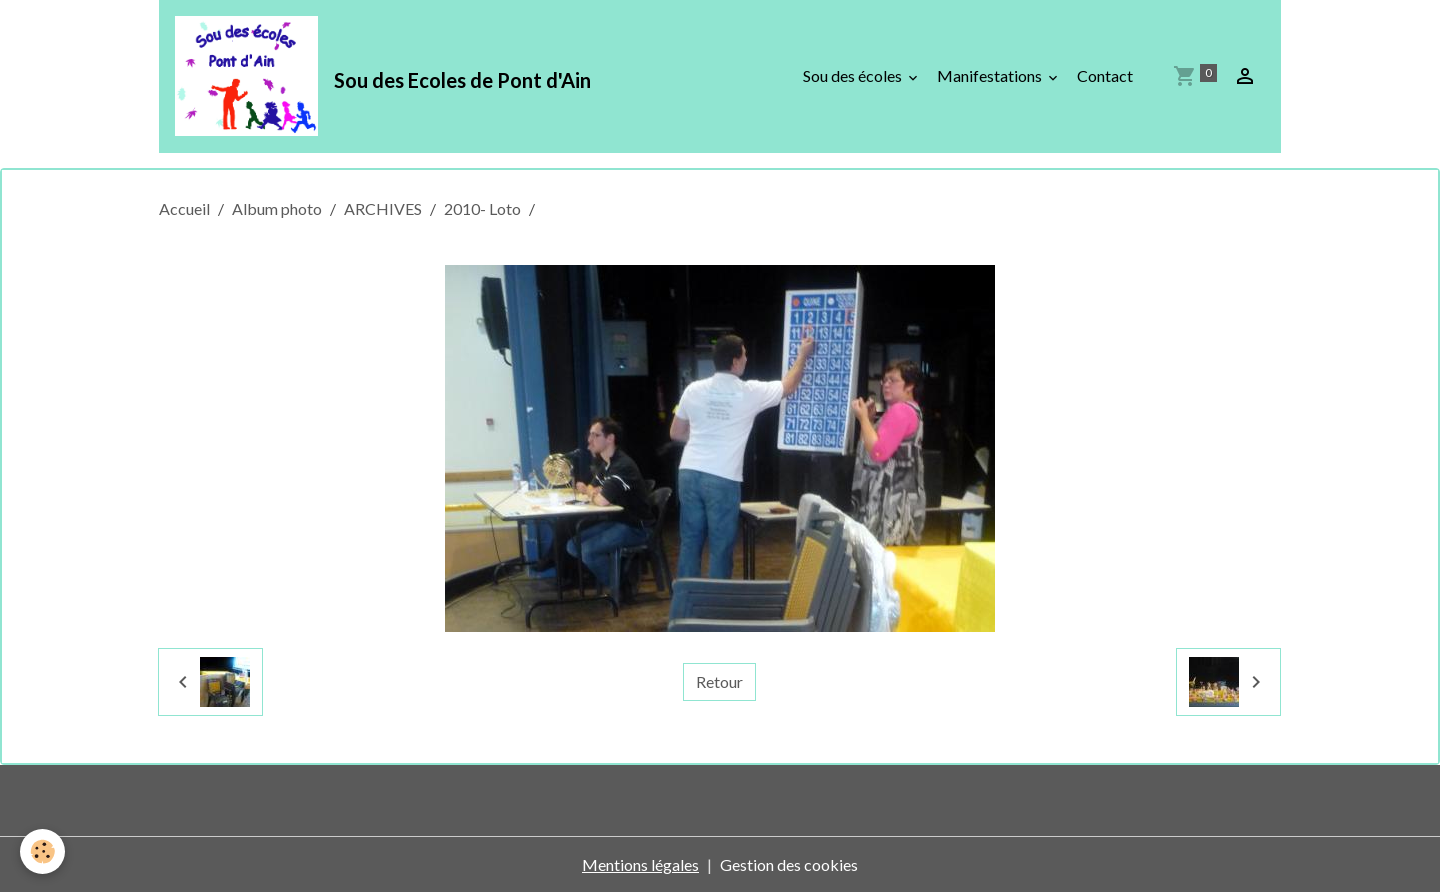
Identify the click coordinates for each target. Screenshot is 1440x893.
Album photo (277, 208)
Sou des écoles (854, 75)
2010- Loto (482, 208)
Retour (719, 681)
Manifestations (991, 75)
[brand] (387, 76)
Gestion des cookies (789, 864)
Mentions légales (640, 864)
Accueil (184, 208)
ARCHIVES (383, 208)
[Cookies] (42, 851)
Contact (1105, 75)
